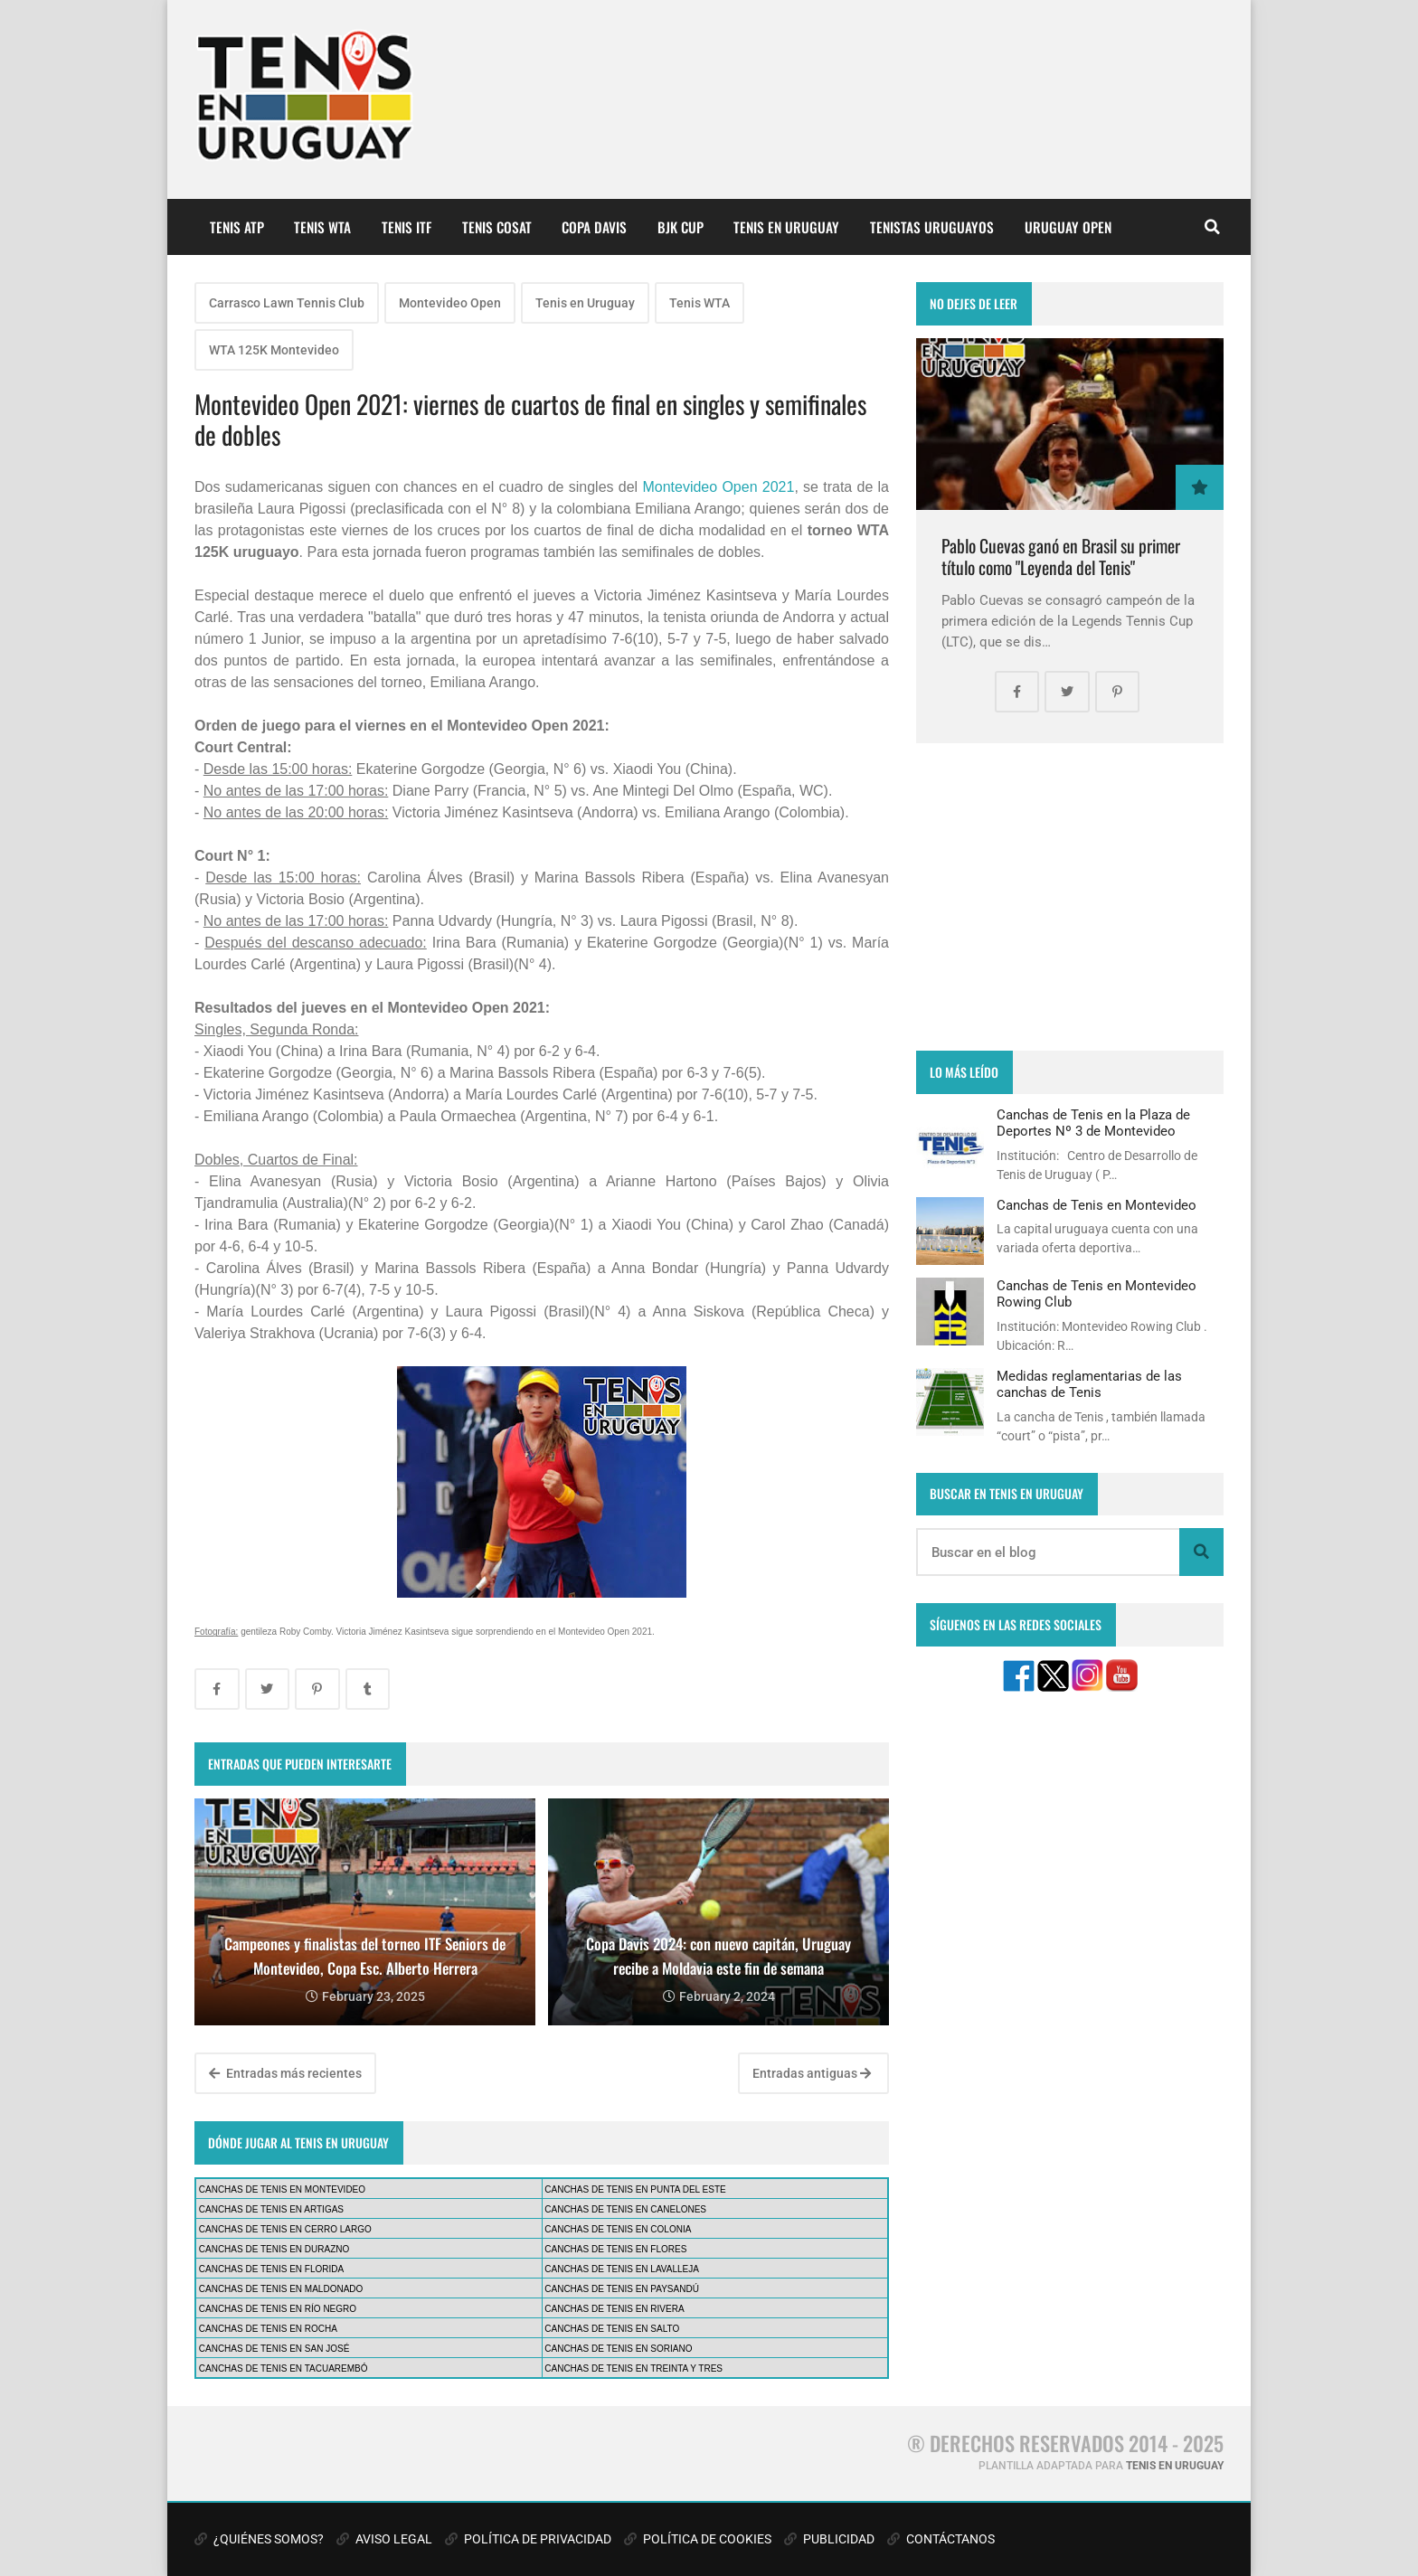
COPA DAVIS (594, 227)
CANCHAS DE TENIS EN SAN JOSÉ (274, 2349)
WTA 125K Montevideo (274, 350)
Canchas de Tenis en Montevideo (1096, 1205)
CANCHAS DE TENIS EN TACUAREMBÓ (283, 2368)
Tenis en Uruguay (585, 303)
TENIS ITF (406, 227)
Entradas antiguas (811, 2073)
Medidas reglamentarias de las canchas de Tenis (1089, 1384)
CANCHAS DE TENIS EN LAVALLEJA (621, 2269)
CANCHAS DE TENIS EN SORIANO (618, 2349)
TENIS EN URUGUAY (786, 227)
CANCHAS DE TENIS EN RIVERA (614, 2309)
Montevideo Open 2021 (718, 487)
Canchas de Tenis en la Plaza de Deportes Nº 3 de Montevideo (1093, 1123)
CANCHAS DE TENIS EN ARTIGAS (271, 2209)
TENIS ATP (237, 227)
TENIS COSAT (497, 227)
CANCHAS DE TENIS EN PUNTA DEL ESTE (634, 2189)
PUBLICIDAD (829, 2539)
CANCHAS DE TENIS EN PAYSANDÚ (621, 2289)
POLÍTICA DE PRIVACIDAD (528, 2539)
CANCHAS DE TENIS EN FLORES (615, 2249)
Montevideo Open (450, 303)
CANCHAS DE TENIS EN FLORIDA (271, 2269)
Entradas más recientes (285, 2073)
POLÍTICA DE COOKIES (697, 2539)
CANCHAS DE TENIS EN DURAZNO (274, 2249)
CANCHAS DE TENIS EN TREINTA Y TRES (633, 2368)
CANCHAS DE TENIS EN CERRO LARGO (285, 2229)
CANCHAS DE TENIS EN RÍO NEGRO (277, 2309)
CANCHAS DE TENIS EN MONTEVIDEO (282, 2189)
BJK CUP (680, 227)
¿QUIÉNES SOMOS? (259, 2539)
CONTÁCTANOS (941, 2539)
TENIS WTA (322, 227)
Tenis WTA (699, 303)
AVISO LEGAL (384, 2539)
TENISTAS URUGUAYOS (932, 227)
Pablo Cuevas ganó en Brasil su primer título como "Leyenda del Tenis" (1060, 556)
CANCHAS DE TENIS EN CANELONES (625, 2209)
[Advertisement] (1070, 897)
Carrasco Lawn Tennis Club (286, 303)
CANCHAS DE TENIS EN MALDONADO (281, 2289)
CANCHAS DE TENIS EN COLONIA (617, 2229)
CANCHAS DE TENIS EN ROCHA (268, 2329)
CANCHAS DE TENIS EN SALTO (611, 2329)
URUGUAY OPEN (1068, 227)
